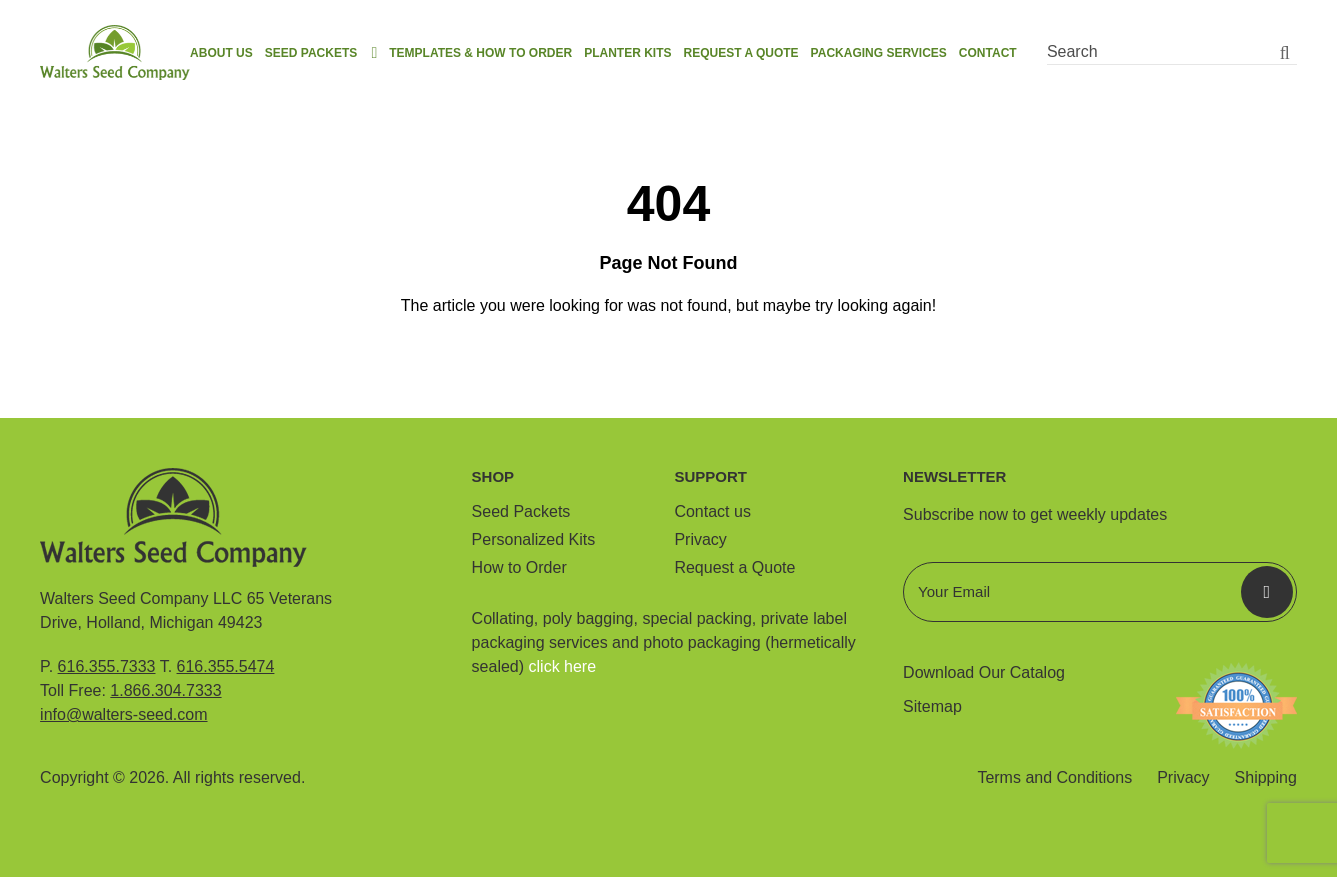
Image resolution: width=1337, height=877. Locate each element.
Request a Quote (740, 53)
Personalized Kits (534, 539)
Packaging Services (879, 53)
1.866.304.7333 (165, 690)
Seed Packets (311, 53)
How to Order (519, 567)
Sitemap (932, 706)
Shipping (1266, 777)
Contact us (712, 511)
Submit (1267, 592)
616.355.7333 (107, 666)
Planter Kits (627, 53)
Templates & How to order (480, 53)
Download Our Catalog (984, 672)
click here (563, 666)
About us (221, 53)
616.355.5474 (226, 666)
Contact (988, 53)
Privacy (700, 539)
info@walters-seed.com (123, 714)
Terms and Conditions (1054, 777)
